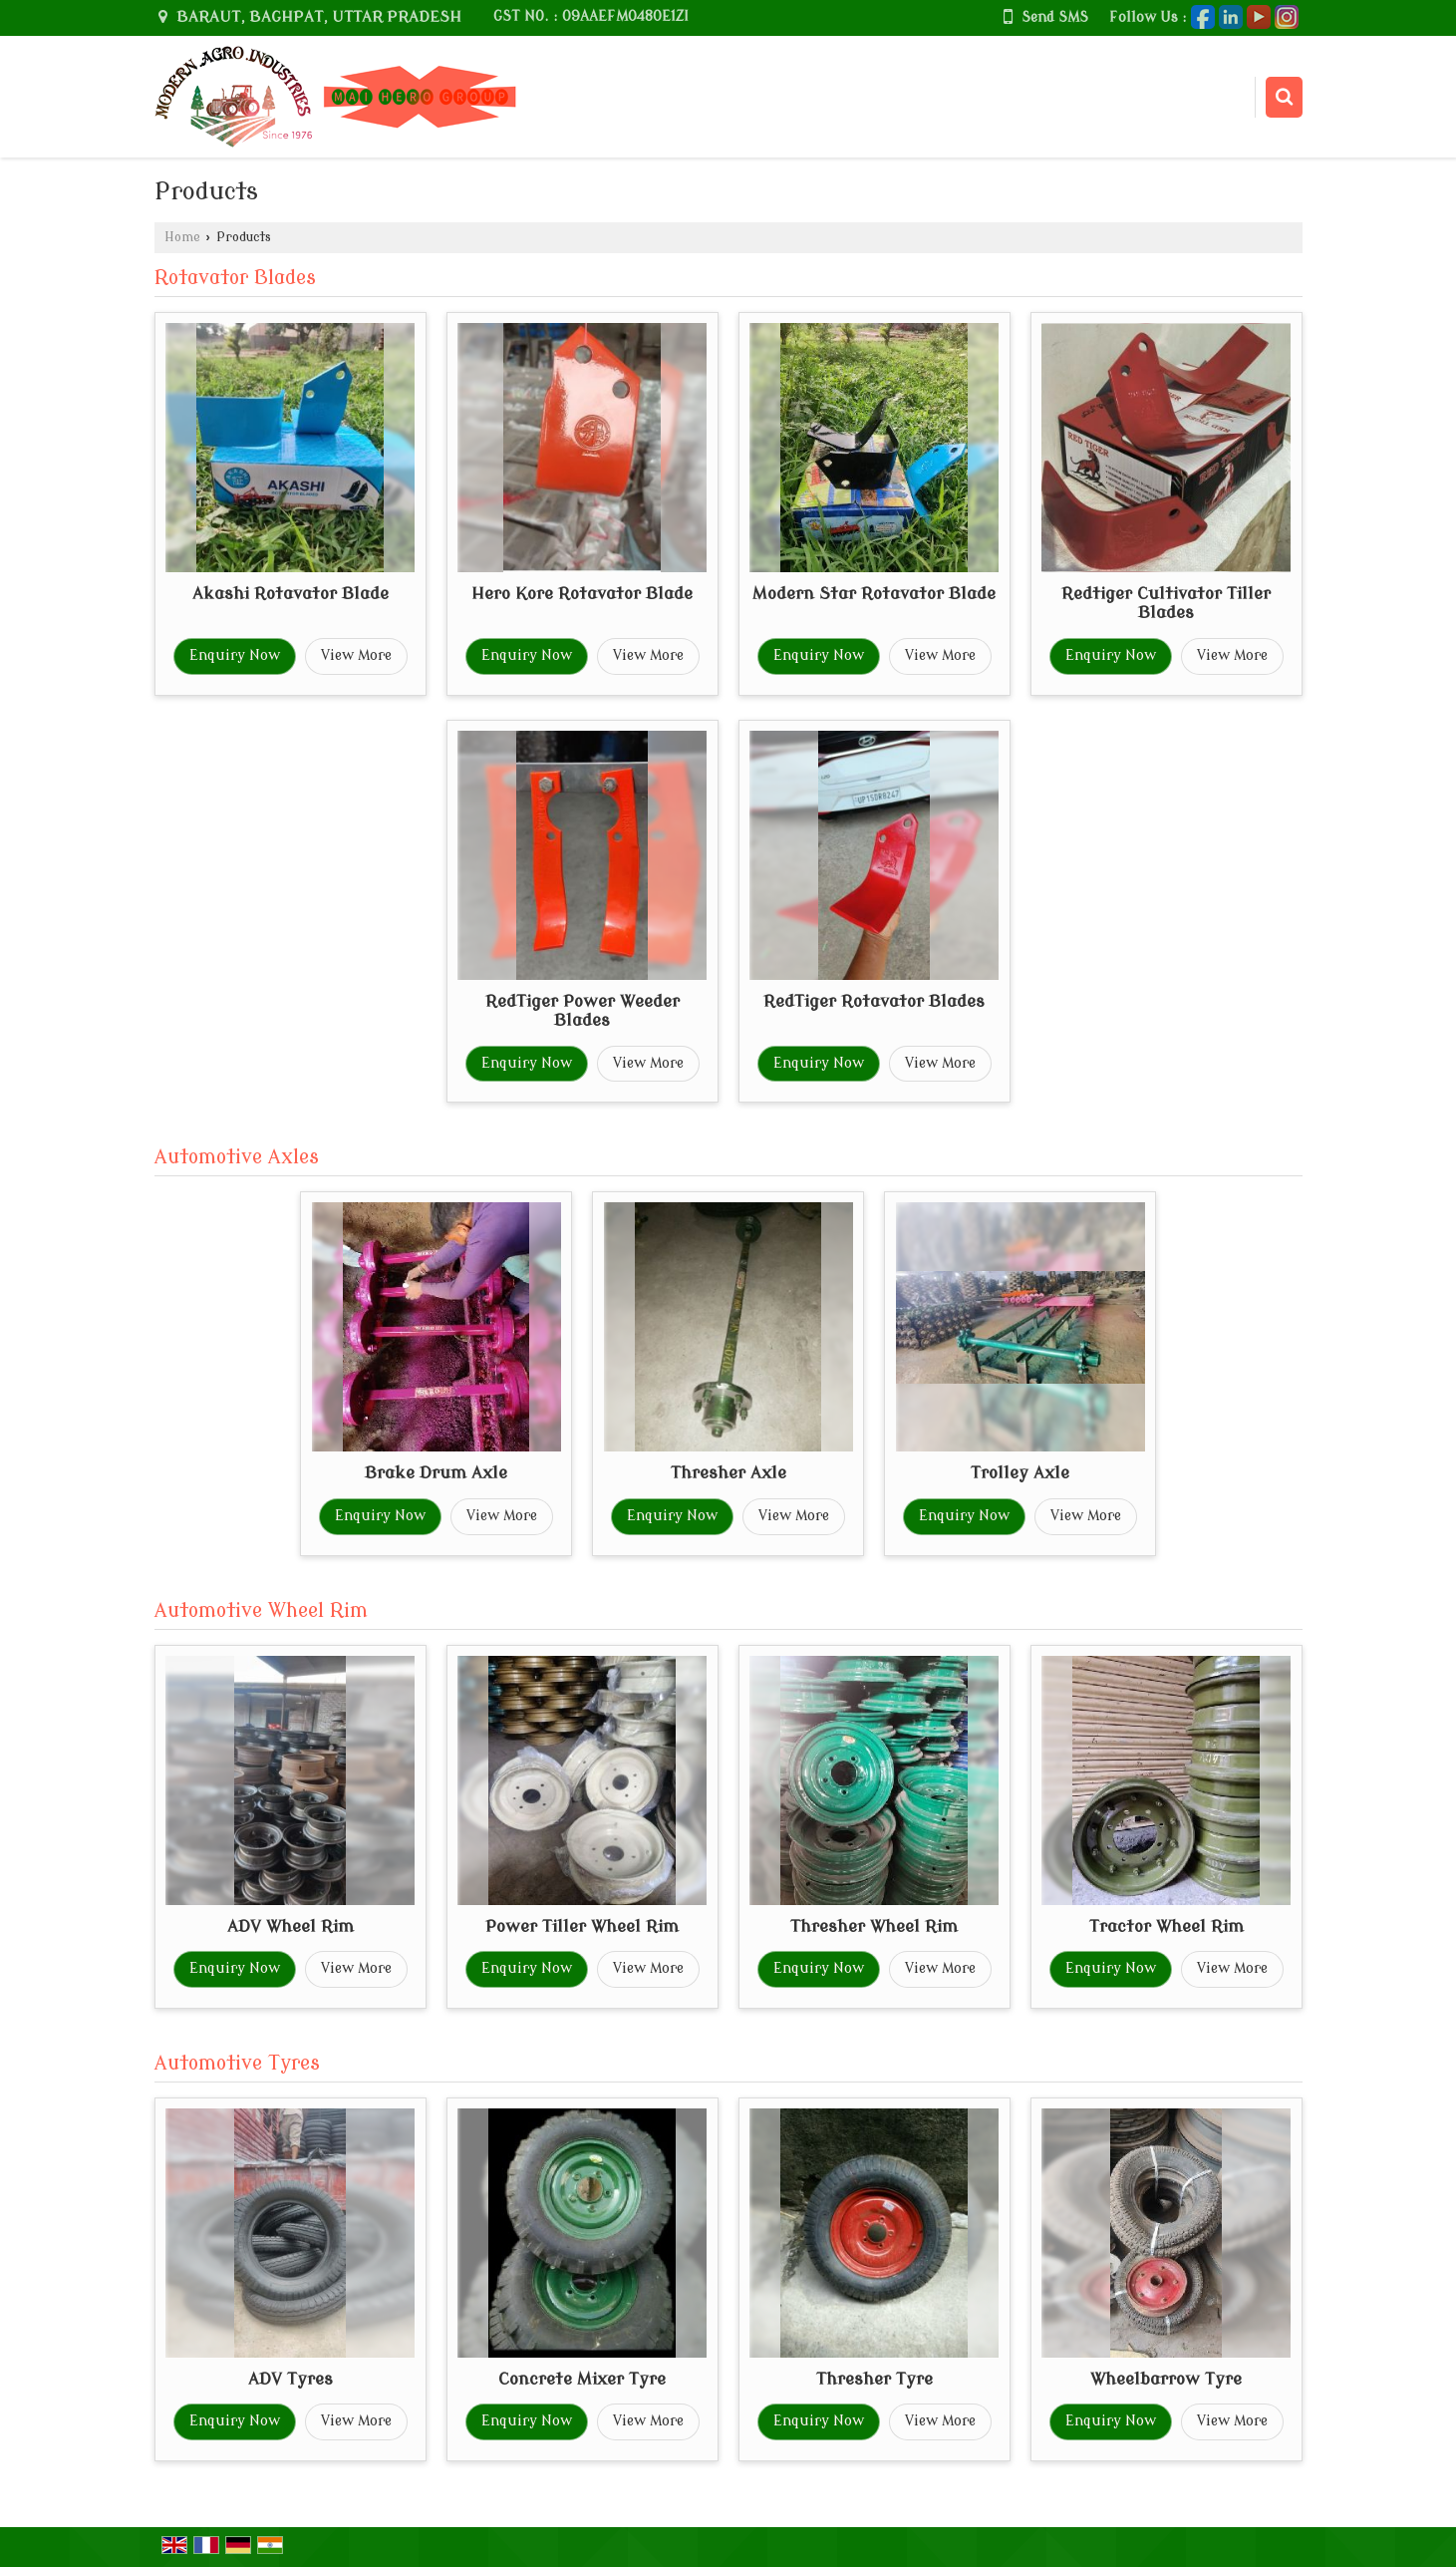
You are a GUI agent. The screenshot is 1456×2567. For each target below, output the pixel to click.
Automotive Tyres (237, 2064)
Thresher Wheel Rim (874, 1926)
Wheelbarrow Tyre (1166, 2379)
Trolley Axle (1020, 1472)
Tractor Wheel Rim (1166, 1926)
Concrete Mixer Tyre (582, 2379)
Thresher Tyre (874, 2379)
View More (356, 655)
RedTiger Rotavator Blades (874, 1001)
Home (182, 237)
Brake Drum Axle (436, 1472)
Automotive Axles (236, 1157)
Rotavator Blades (235, 278)
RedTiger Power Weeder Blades (582, 1011)
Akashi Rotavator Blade (290, 593)
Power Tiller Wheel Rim (582, 1926)
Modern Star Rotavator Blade (874, 593)
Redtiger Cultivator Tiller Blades (1166, 603)
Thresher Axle (728, 1472)
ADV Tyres (290, 2379)
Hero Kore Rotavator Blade (582, 593)
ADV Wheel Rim (290, 1926)
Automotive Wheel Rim (261, 1611)
